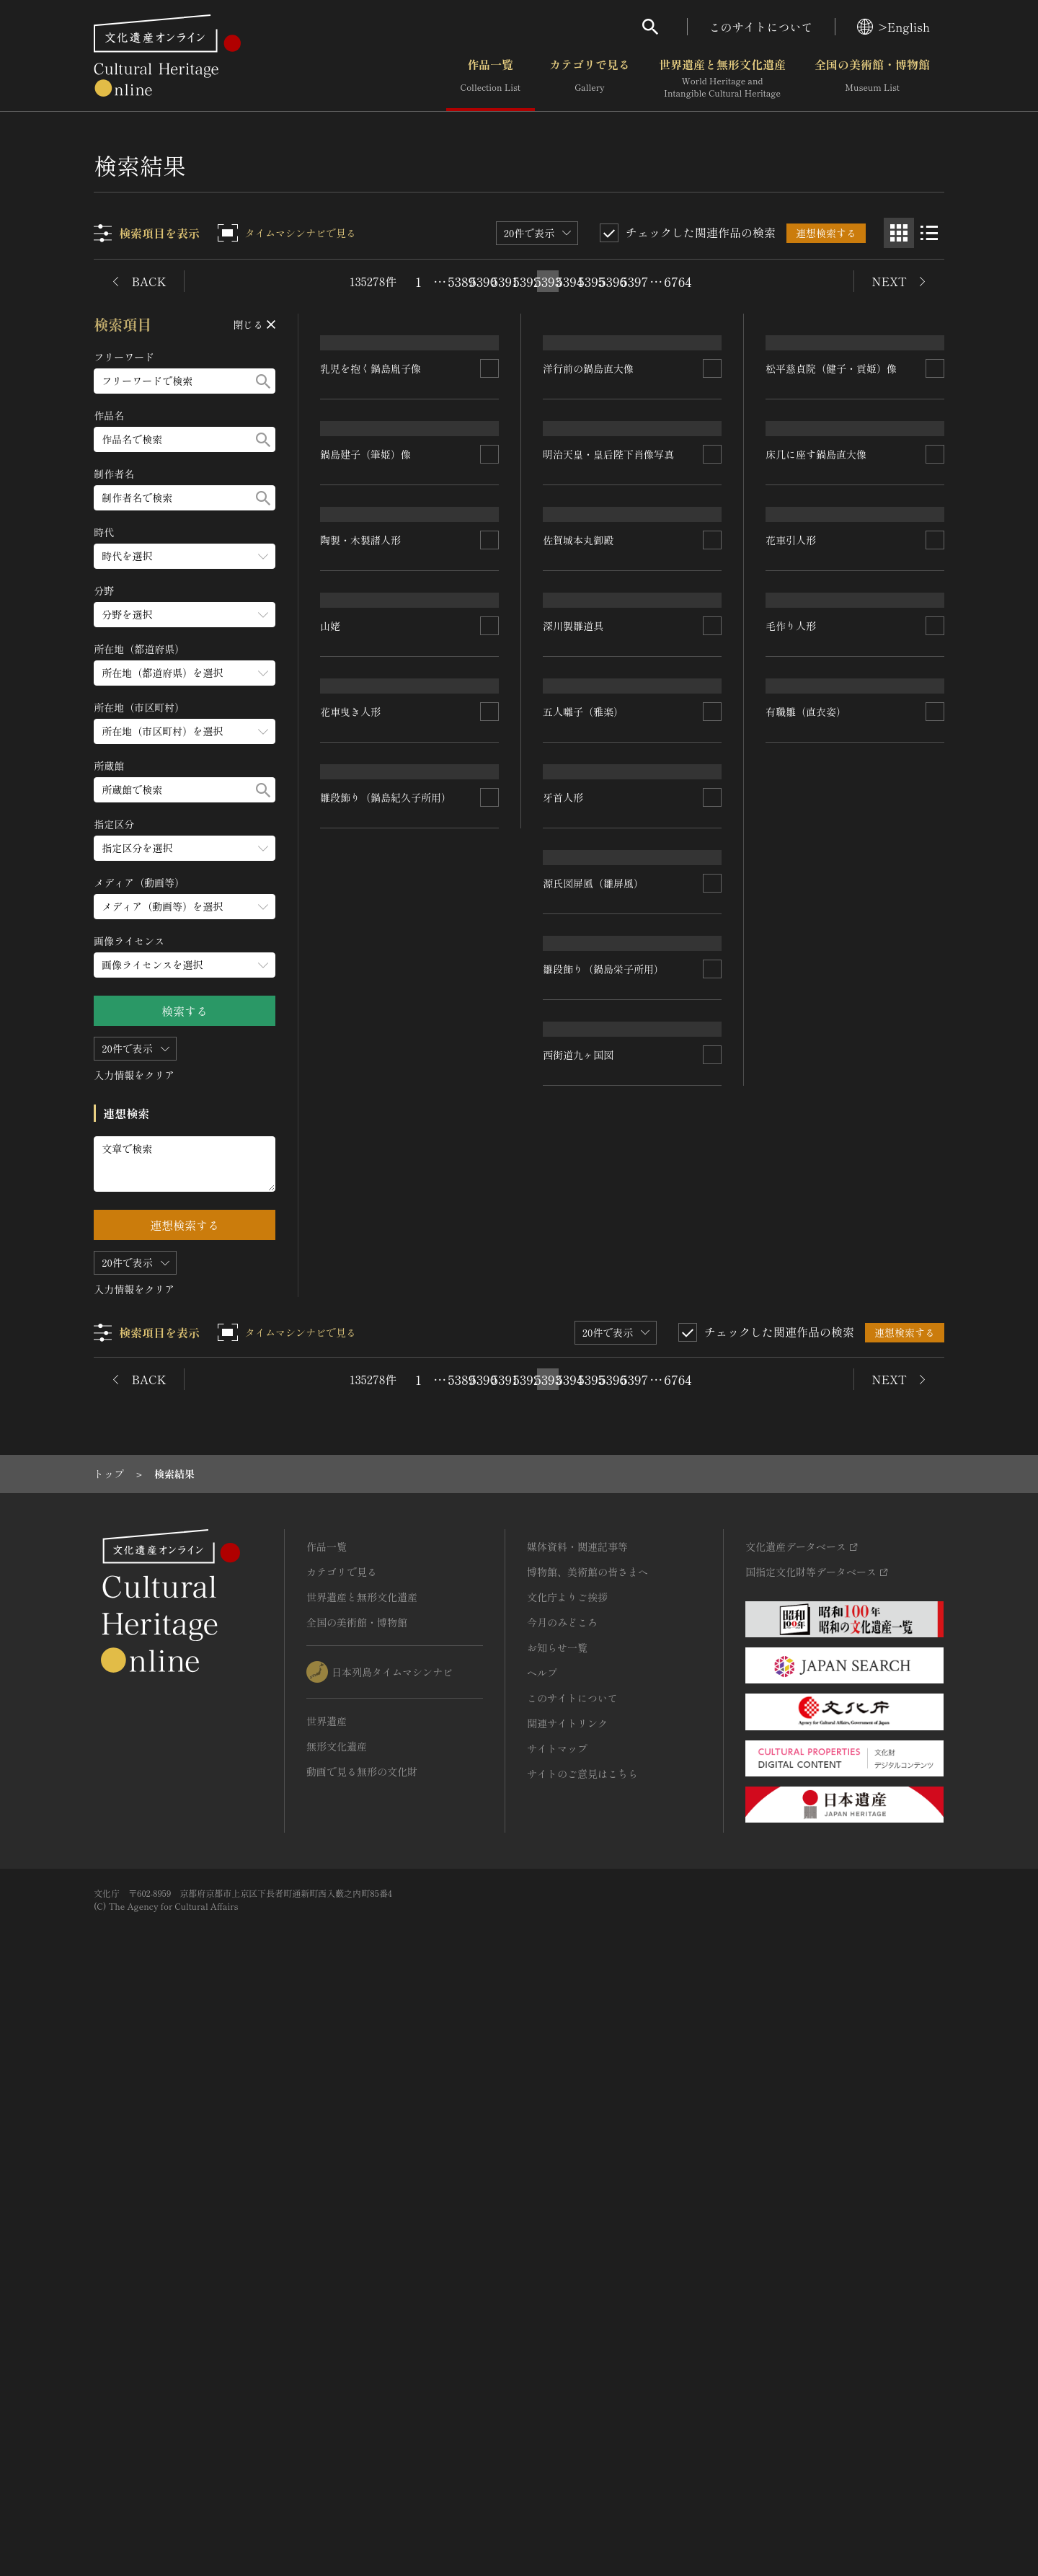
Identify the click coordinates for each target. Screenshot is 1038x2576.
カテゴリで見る (589, 79)
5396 (613, 281)
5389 (461, 281)
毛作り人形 (346, 1494)
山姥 (554, 1202)
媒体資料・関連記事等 (577, 2124)
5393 (548, 281)
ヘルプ (542, 2251)
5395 (591, 281)
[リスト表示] (929, 233)
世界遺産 (326, 2299)
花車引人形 (346, 1317)
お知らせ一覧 (557, 2225)
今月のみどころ (562, 2200)
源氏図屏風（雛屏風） (594, 1539)
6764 (677, 281)
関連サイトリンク (567, 2301)
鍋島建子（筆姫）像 (366, 941)
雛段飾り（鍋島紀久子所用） (386, 1629)
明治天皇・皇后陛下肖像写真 (609, 689)
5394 (569, 281)
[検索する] (264, 381)
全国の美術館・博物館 (872, 79)
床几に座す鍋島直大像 (594, 1008)
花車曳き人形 (574, 1391)
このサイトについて (761, 26)
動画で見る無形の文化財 (361, 2349)
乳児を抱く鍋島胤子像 (371, 593)
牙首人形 (786, 1316)
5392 (526, 281)
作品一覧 (490, 79)
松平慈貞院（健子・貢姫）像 (831, 614)
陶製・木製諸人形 (361, 1118)
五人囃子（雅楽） (806, 1139)
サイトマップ (557, 2326)
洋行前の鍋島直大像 (589, 483)
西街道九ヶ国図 (801, 1843)
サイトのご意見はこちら (582, 2352)
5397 (634, 281)
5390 (483, 281)
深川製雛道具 (796, 962)
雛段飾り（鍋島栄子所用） (604, 1671)
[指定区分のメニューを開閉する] (185, 848)
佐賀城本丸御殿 (801, 791)
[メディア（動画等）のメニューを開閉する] (185, 906)
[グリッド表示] (899, 233)
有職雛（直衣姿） (806, 1505)
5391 (504, 281)
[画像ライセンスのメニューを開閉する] (185, 965)
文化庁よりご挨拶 (567, 2175)
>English (893, 26)
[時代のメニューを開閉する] (185, 556)
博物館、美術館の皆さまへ (587, 2150)
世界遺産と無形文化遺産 (722, 79)
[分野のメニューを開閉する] (185, 614)
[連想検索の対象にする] (490, 593)
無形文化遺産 (336, 2324)
